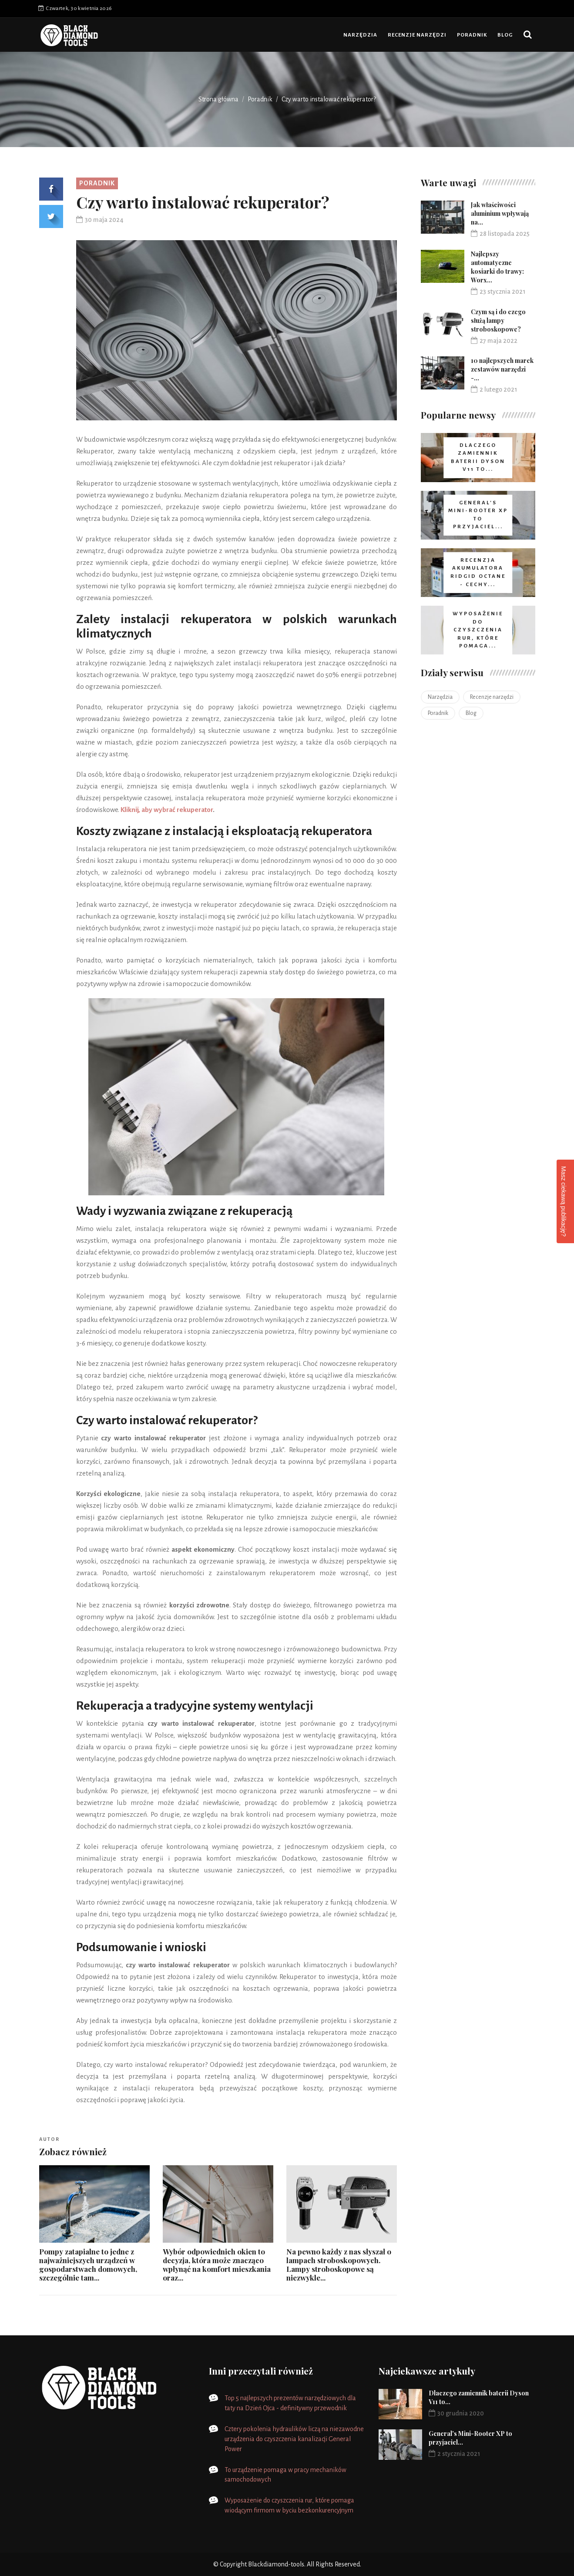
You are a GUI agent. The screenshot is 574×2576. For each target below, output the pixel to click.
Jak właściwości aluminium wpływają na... (500, 213)
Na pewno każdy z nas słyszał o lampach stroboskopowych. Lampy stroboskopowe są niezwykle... (338, 2264)
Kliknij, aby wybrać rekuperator (167, 809)
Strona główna (218, 99)
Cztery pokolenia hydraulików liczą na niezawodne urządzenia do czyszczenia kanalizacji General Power (294, 2438)
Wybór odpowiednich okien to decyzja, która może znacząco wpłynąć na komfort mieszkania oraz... (217, 2264)
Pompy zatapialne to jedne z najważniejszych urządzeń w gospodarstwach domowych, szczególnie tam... (88, 2264)
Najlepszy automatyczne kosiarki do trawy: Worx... (497, 267)
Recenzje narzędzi (417, 35)
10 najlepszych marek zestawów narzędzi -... (502, 369)
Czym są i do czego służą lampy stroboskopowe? (498, 320)
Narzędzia (360, 35)
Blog (505, 35)
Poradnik (472, 35)
